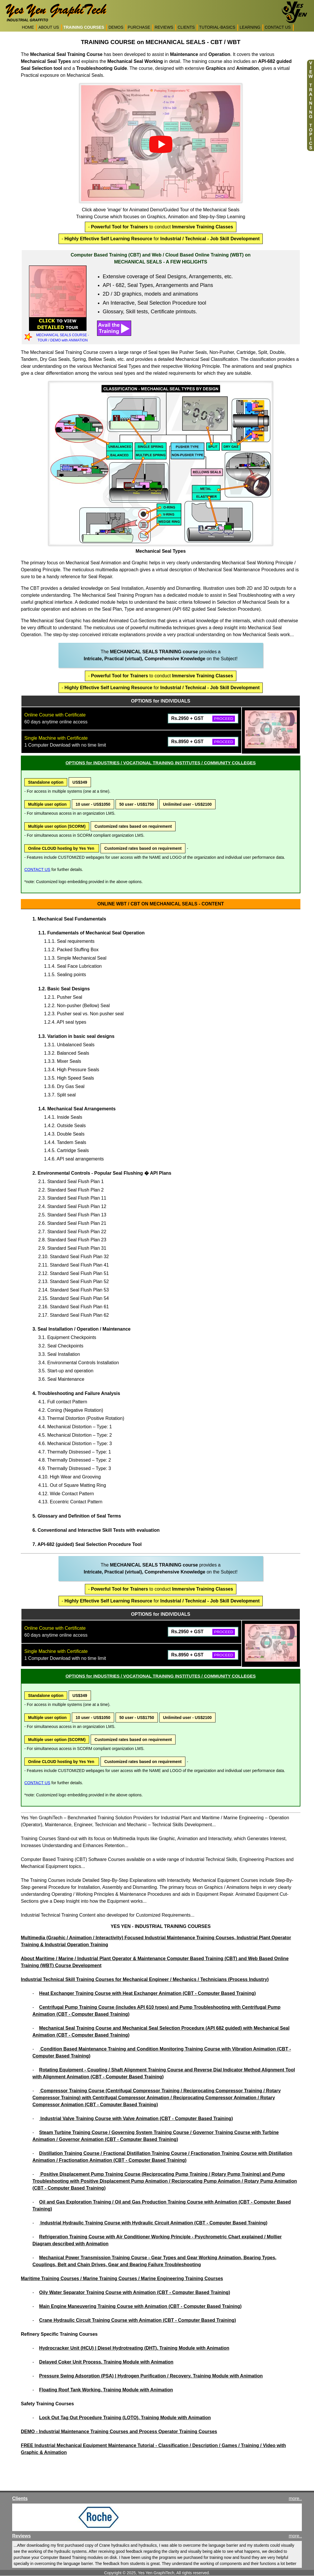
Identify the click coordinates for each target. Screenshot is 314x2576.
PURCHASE (139, 27)
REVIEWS (164, 27)
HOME (28, 27)
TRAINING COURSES (83, 27)
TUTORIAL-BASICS (217, 27)
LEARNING (250, 27)
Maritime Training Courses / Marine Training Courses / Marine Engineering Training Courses (122, 2278)
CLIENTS (186, 27)
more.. (295, 2498)
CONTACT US (278, 27)
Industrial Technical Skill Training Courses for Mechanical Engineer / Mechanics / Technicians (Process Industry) (145, 1979)
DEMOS (115, 27)
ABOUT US (48, 27)
